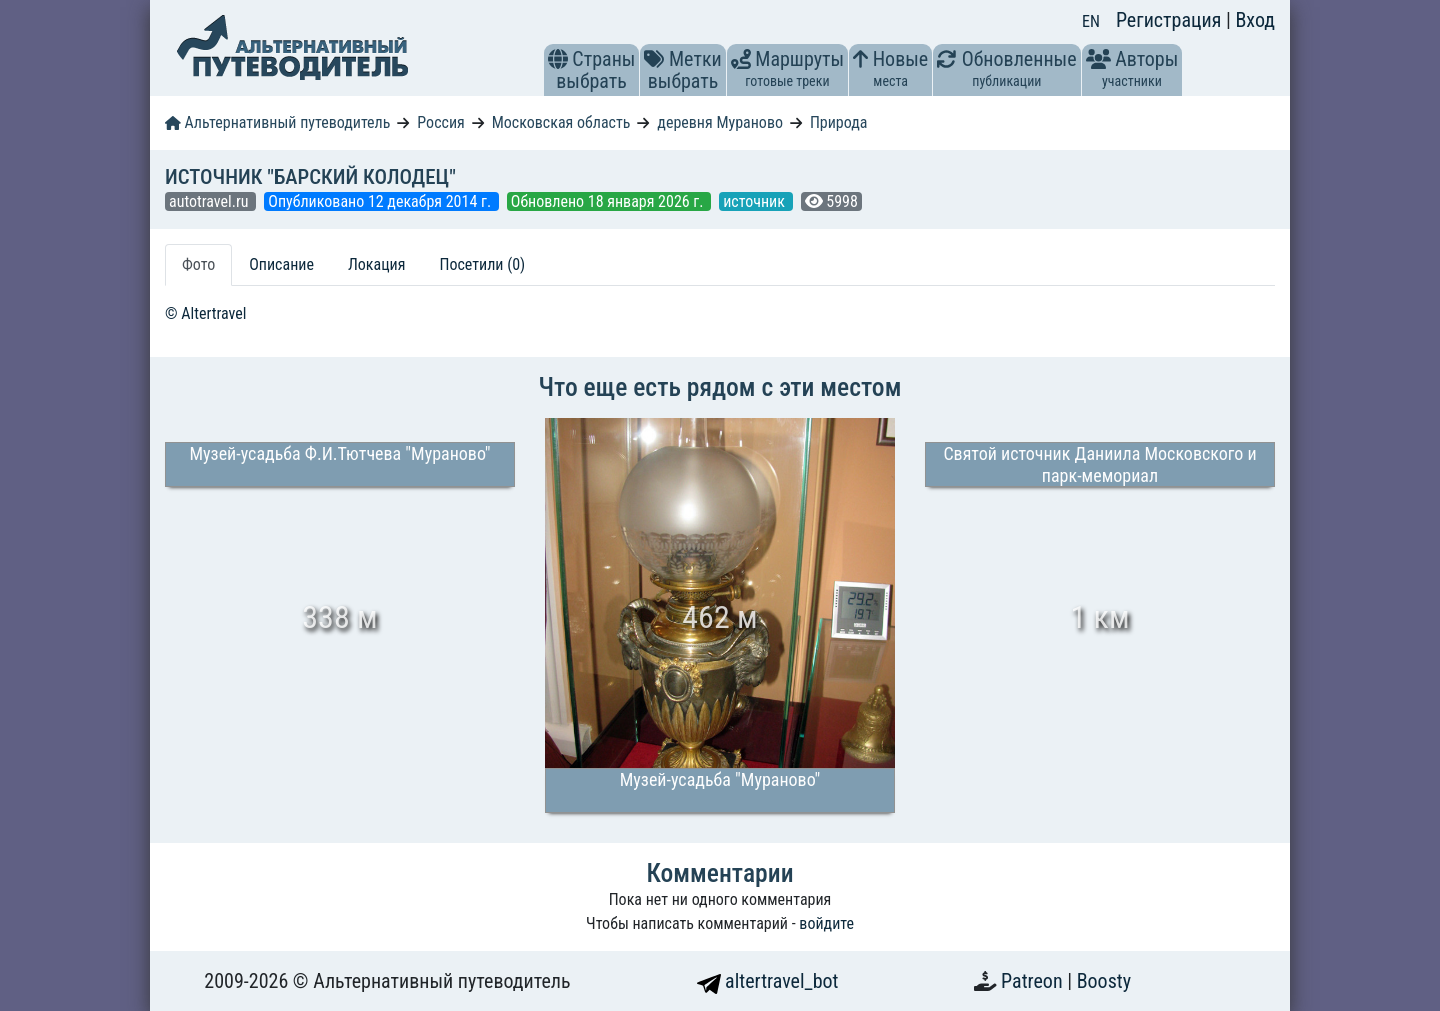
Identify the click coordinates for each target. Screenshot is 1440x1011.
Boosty (1104, 981)
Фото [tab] (198, 264)
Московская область (561, 122)
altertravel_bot (768, 981)
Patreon (1034, 981)
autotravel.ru (210, 201)
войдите (826, 923)
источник (755, 201)
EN (1091, 21)
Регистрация (1171, 20)
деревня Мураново (720, 122)
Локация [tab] (377, 264)
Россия (440, 122)
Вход (1255, 20)
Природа (839, 122)
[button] (558, 59)
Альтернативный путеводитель (277, 122)
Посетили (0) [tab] (482, 264)
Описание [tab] (281, 264)
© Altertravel (205, 313)
